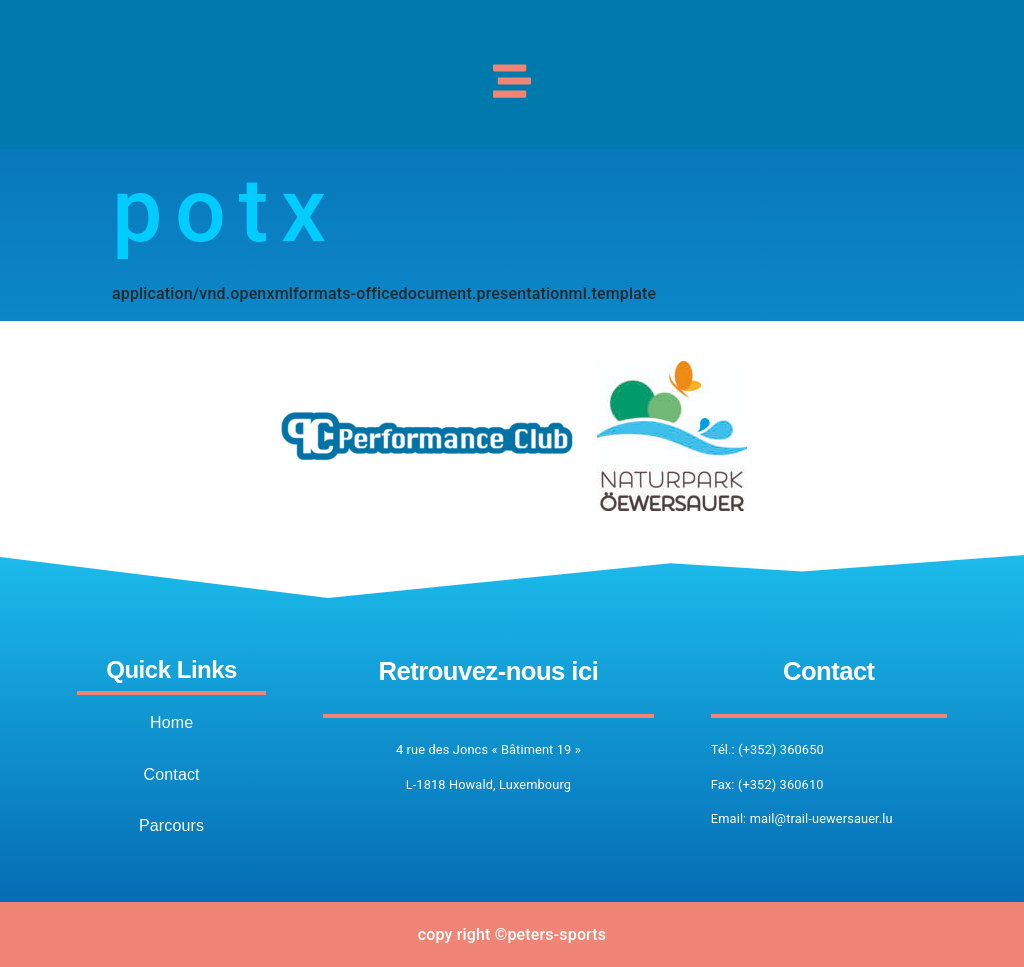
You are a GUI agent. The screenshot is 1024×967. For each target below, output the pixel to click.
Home (171, 722)
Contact (171, 774)
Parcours (171, 825)
